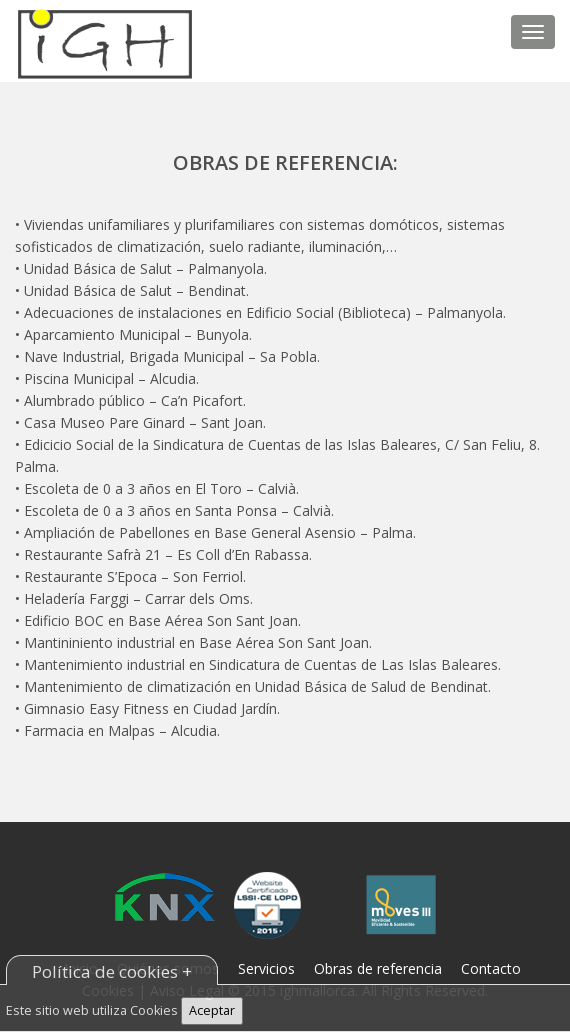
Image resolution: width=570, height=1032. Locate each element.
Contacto (491, 968)
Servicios (266, 968)
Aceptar (212, 1010)
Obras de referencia (378, 968)
